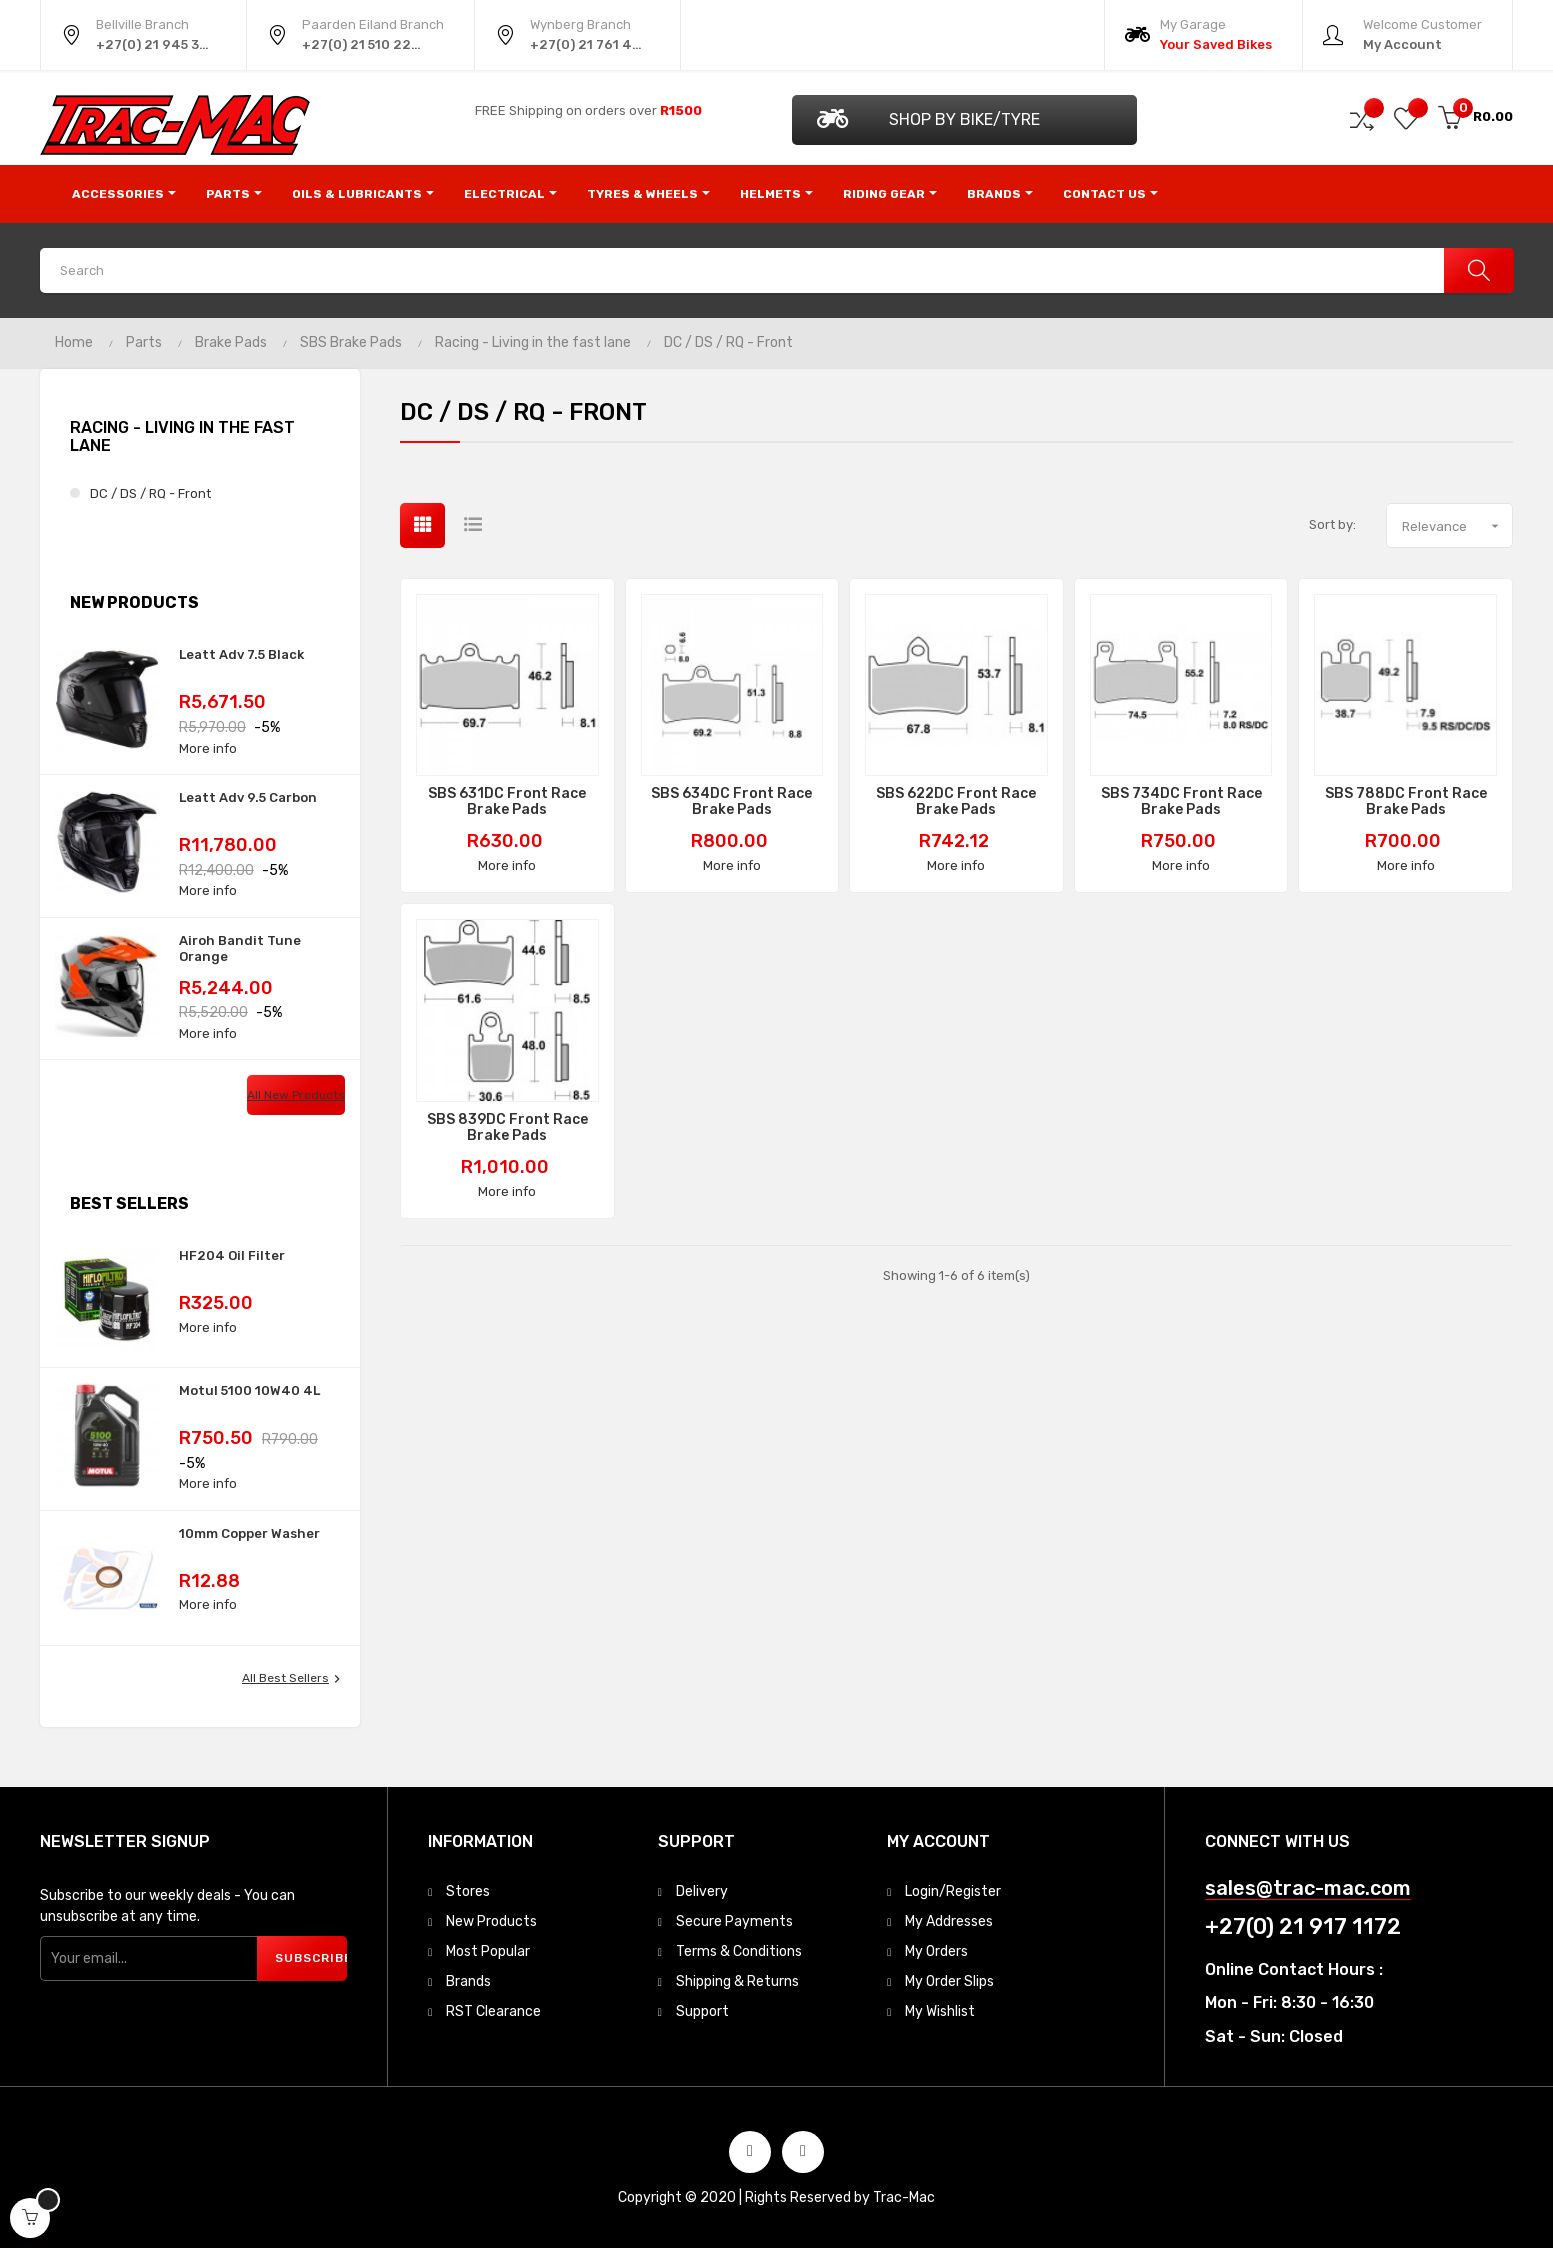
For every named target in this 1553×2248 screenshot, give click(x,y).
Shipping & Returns (737, 1981)
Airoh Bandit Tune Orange (240, 948)
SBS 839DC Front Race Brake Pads (507, 1128)
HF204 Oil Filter (232, 1255)
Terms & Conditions (739, 1951)
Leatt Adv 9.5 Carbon (248, 797)
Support (702, 2011)
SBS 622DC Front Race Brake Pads (956, 802)
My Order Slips (949, 1981)
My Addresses (949, 1921)
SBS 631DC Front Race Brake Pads (507, 802)
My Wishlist (940, 2011)
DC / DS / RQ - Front (150, 493)
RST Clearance (493, 2011)
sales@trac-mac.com (1308, 1888)
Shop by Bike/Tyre (928, 118)
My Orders (936, 1951)
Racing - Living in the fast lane (182, 436)
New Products (491, 1921)
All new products (296, 1095)
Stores (468, 1891)
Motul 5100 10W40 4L (249, 1390)
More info (208, 748)
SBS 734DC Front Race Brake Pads (1181, 802)
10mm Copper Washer (249, 1533)
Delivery (702, 1891)
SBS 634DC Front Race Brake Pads (731, 802)
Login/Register (953, 1891)
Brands (468, 1981)
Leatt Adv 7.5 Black (241, 654)
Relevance (1457, 526)
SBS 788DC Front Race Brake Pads (1406, 802)
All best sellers (293, 1679)
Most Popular (488, 1951)
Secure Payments (734, 1921)
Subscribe (311, 1958)
